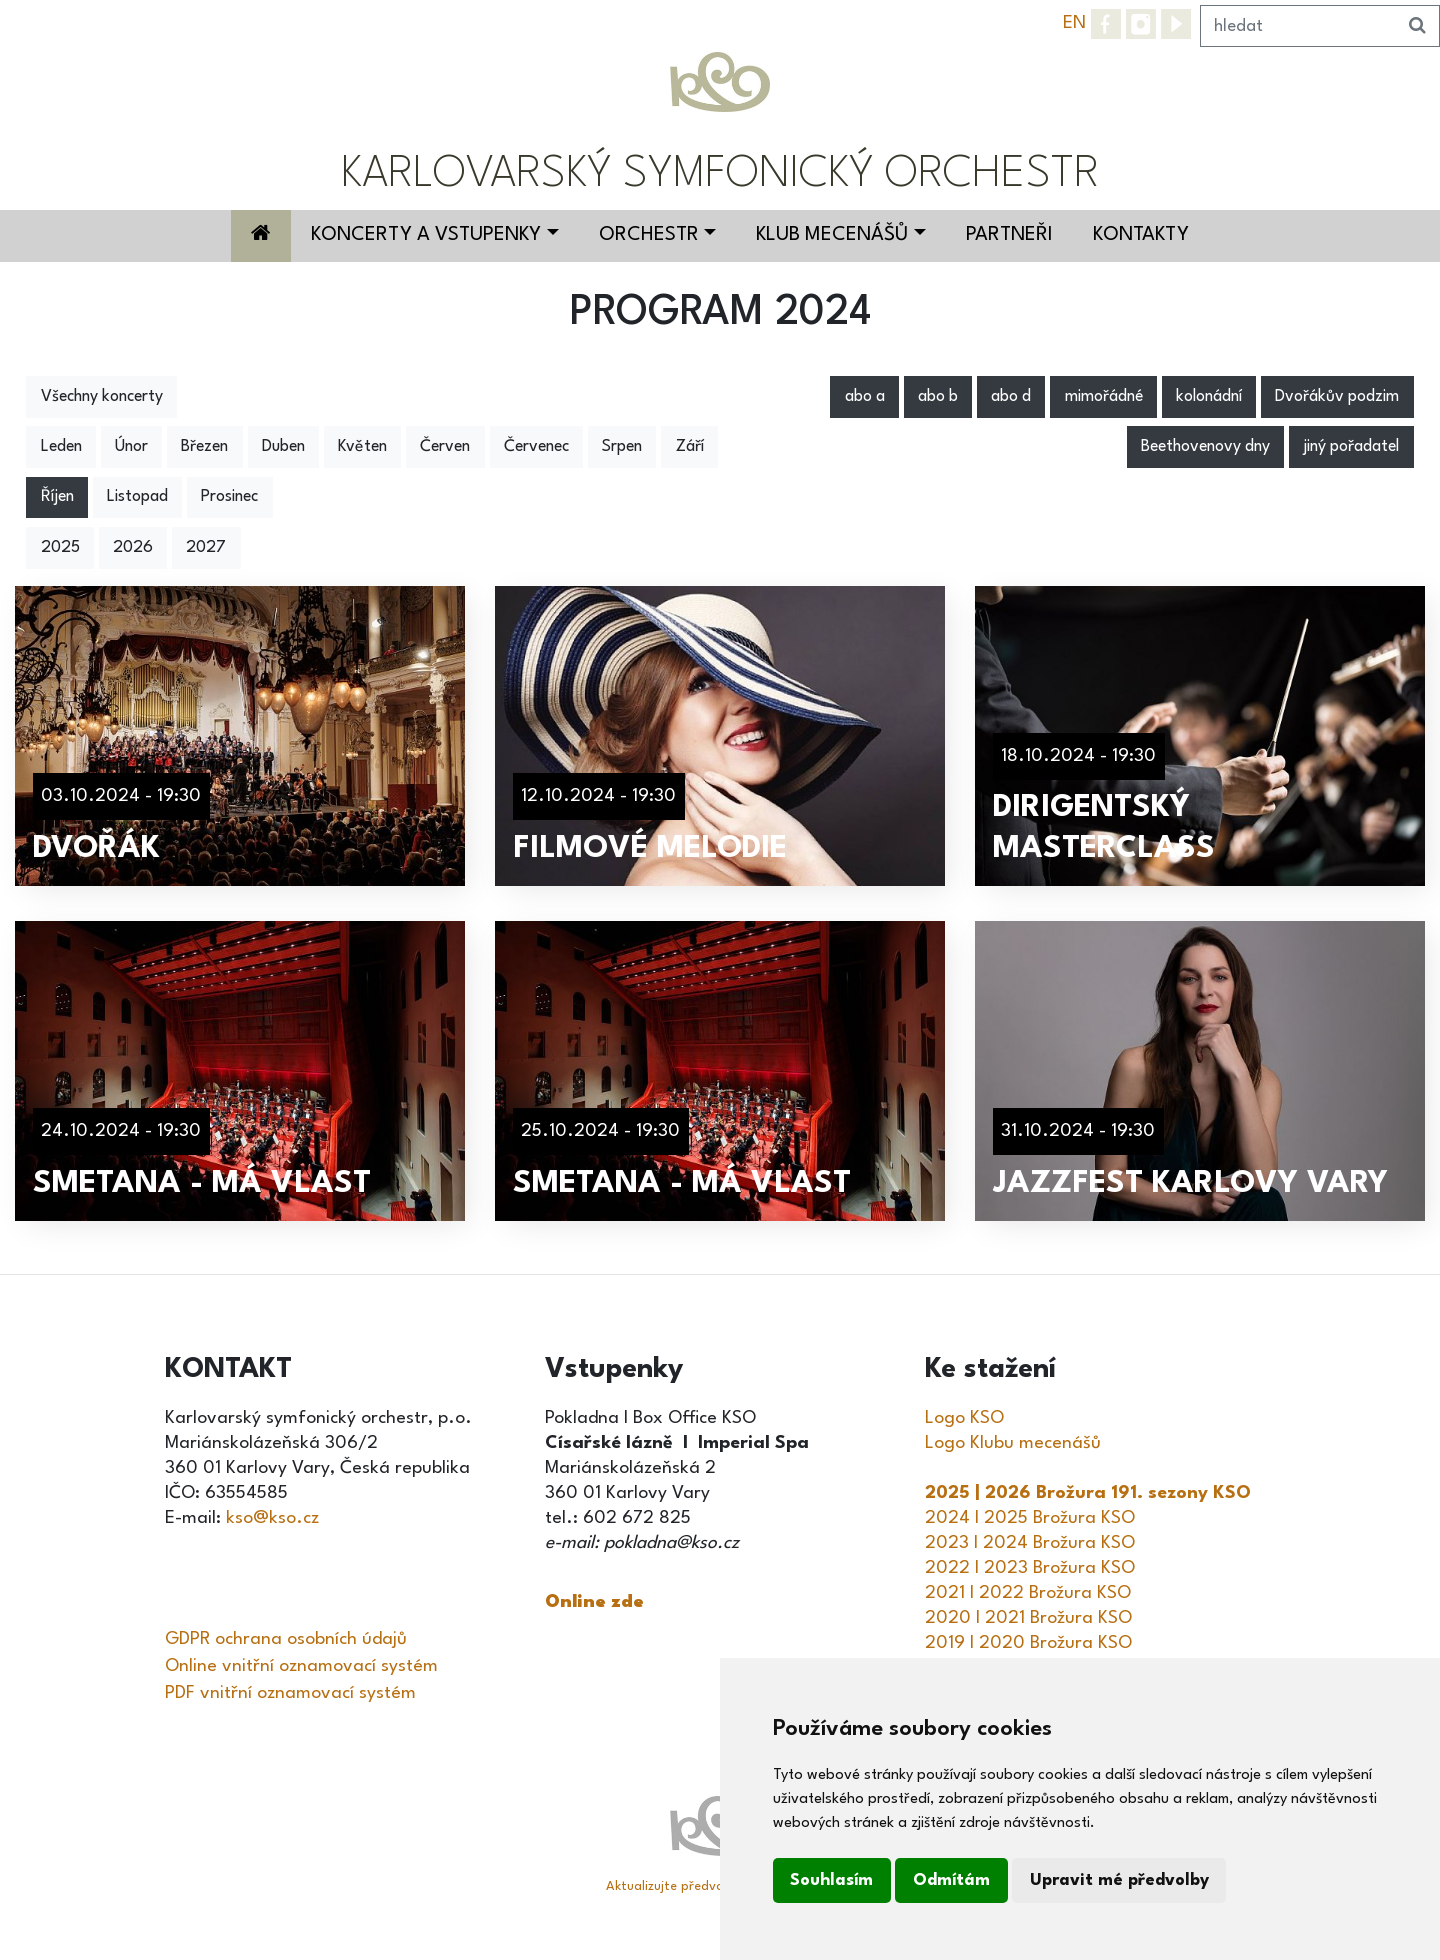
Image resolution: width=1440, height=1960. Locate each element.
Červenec (536, 447)
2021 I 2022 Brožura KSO (1028, 1593)
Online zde (594, 1602)
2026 (133, 548)
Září (690, 447)
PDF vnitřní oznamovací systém (290, 1693)
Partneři (1009, 235)
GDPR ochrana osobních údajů (286, 1639)
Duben (283, 447)
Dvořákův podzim (1337, 397)
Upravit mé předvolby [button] (1119, 1880)
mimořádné (1104, 397)
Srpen (622, 447)
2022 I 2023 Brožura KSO (1030, 1568)
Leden (61, 447)
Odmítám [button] (951, 1880)
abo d (1011, 397)
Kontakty (1141, 235)
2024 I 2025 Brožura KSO (1030, 1518)
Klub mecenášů (832, 235)
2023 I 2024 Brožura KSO (1030, 1543)
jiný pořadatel (1351, 447)
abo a (865, 397)
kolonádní (1209, 397)
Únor (131, 447)
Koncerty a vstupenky (426, 235)
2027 (206, 548)
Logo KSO (964, 1418)
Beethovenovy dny (1205, 447)
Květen (362, 447)
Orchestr (649, 235)
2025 (60, 548)
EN (1074, 23)
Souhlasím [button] (831, 1880)
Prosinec (229, 497)
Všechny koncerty (102, 397)
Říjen (57, 497)
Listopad (137, 497)
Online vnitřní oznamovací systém (301, 1666)
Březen (204, 447)
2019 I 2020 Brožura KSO (1028, 1643)
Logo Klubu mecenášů (1013, 1443)
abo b (938, 397)
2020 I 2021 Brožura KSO (1028, 1618)
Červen (445, 447)
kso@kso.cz (272, 1518)
